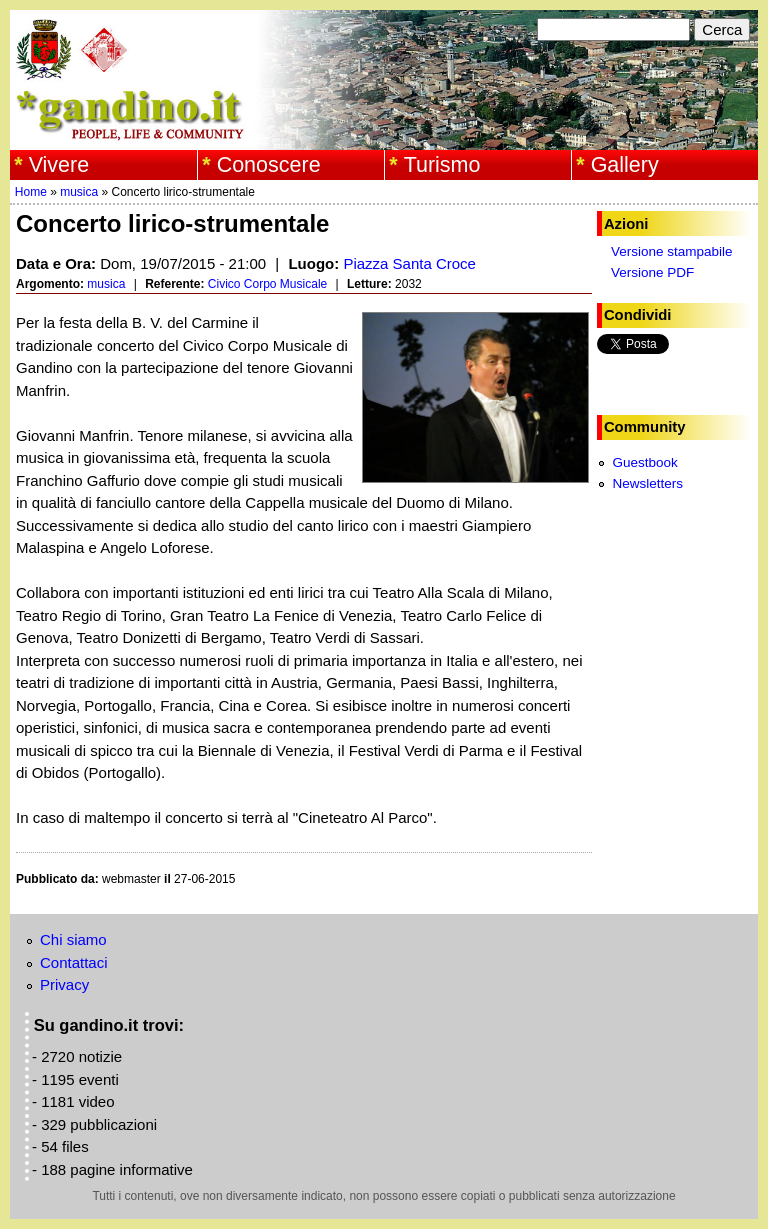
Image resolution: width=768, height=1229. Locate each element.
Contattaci (74, 962)
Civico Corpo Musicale (267, 284)
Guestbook (644, 462)
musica (79, 192)
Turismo (442, 165)
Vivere (59, 165)
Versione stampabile (672, 251)
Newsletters (647, 483)
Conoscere (269, 165)
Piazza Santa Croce (409, 263)
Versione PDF (652, 272)
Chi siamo (73, 939)
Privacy (64, 984)
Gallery (625, 165)
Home (31, 192)
